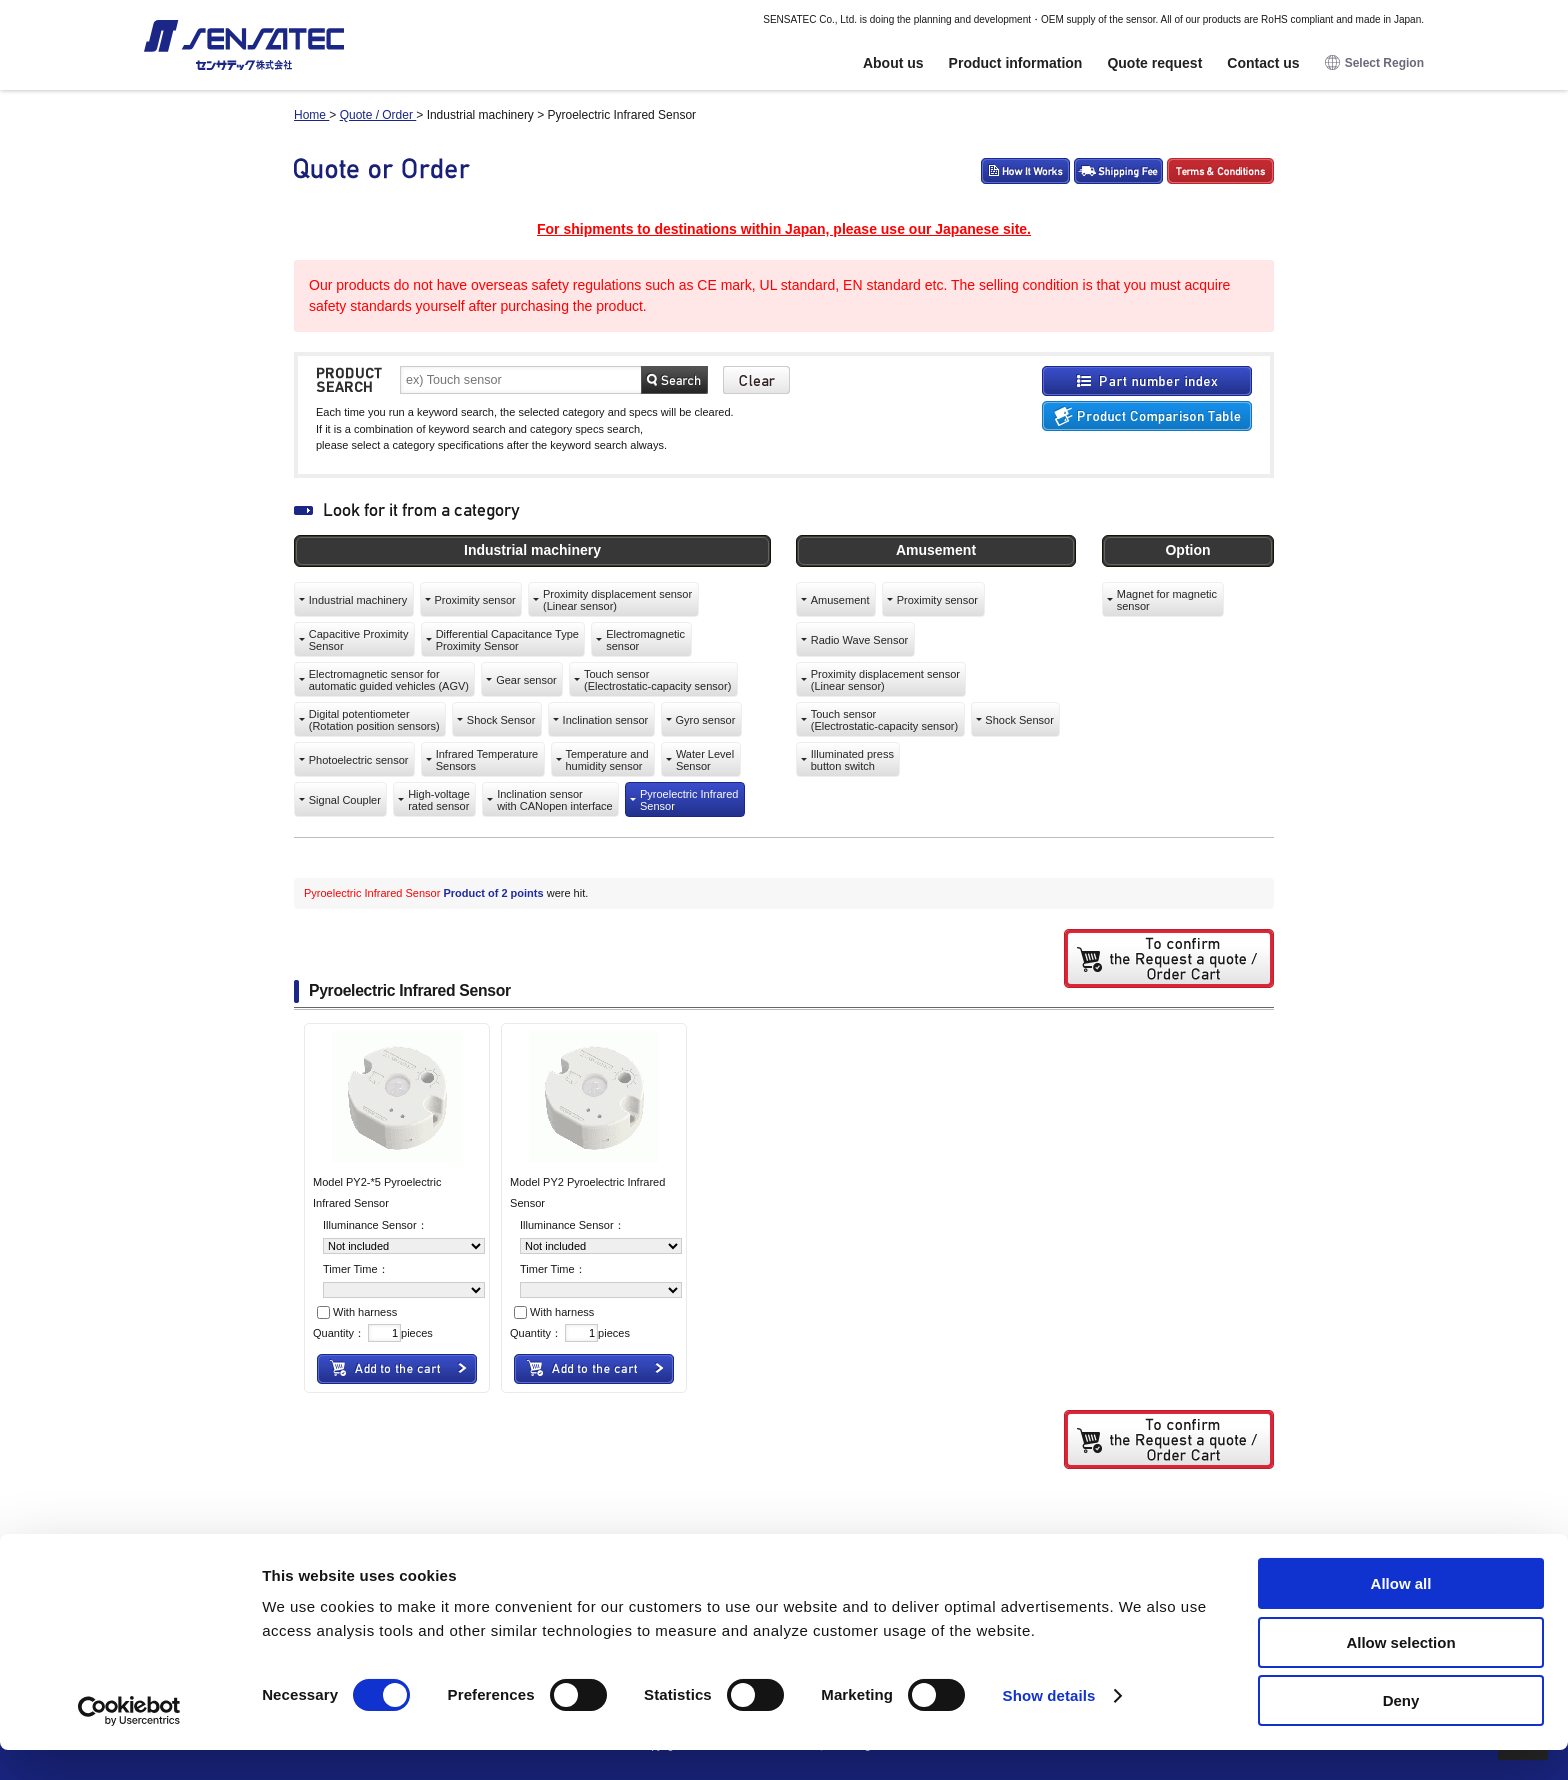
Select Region (1374, 63)
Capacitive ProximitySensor (359, 640)
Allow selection (1400, 1672)
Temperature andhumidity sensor (606, 760)
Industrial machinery (358, 600)
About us (893, 63)
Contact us (1263, 63)
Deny (1401, 1730)
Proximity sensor (474, 600)
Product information (1016, 63)
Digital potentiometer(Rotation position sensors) (374, 720)
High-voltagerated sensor (439, 800)
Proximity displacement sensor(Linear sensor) (617, 600)
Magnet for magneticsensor (1167, 600)
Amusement (840, 600)
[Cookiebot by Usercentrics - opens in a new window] (129, 1741)
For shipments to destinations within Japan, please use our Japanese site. (784, 229)
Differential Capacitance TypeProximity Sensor (507, 640)
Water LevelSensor (705, 760)
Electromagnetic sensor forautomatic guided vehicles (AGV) (389, 680)
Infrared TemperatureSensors (487, 760)
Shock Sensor (501, 720)
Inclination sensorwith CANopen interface (555, 800)
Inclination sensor (606, 720)
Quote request (1154, 63)
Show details (1049, 1725)
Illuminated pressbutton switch (852, 760)
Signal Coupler (345, 800)
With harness (357, 1312)
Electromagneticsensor (645, 640)
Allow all (1401, 1613)
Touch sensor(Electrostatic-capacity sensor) (657, 680)
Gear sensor (526, 680)
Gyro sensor (705, 720)
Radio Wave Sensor (859, 640)
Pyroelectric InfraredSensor (689, 800)
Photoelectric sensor (359, 760)
